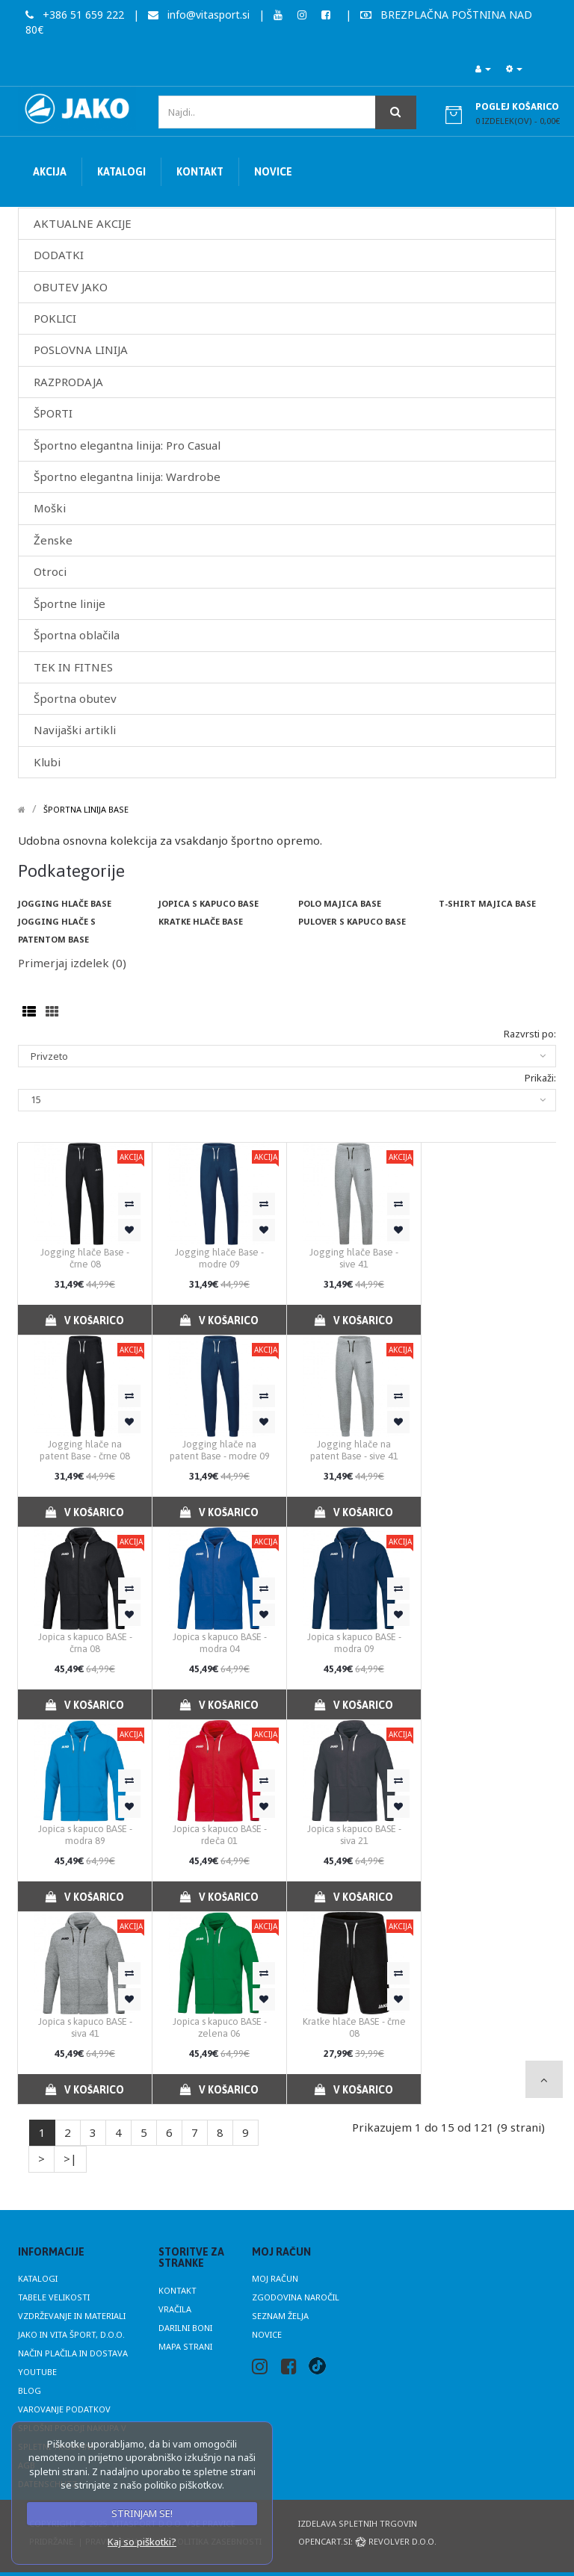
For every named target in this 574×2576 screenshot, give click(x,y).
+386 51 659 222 (74, 14)
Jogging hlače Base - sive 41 (353, 1258)
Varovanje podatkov (64, 2409)
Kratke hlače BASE (200, 921)
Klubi (47, 761)
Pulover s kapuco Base (352, 921)
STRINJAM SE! (142, 2513)
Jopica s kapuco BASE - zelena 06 (220, 2027)
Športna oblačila (77, 634)
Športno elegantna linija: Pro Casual (127, 445)
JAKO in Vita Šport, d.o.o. (71, 2334)
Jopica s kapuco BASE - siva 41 (85, 2027)
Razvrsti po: (530, 1033)
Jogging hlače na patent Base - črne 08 (85, 1450)
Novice (267, 2334)
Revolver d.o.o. (395, 2541)
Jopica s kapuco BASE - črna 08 (85, 1642)
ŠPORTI (53, 413)
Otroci (50, 571)
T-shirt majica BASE (487, 903)
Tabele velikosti (54, 2297)
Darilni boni (185, 2327)
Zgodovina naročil (295, 2297)
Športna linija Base (86, 809)
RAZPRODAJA (68, 381)
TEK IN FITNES (73, 666)
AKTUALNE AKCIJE (83, 223)
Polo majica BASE (339, 903)
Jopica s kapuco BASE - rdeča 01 (220, 1834)
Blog (29, 2390)
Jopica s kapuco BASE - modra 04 (220, 1642)
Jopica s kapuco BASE (208, 903)
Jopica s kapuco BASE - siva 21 (354, 1834)
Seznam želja (280, 2315)
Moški (50, 507)
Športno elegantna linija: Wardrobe (127, 476)
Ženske (53, 540)
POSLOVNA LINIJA (81, 349)
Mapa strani (185, 2346)
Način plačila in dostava (73, 2353)
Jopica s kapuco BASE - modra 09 (354, 1642)
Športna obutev (75, 698)
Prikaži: (540, 1077)
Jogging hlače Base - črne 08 (84, 1258)
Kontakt (177, 2290)
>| (70, 2158)
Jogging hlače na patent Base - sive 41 (354, 1450)
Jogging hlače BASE (64, 903)
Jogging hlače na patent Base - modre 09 (220, 1450)
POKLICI (55, 318)
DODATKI (59, 254)
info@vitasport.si (199, 14)
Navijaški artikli (75, 729)
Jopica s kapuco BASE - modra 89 (85, 1834)
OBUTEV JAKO (71, 286)
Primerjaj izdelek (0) (72, 962)
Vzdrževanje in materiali (72, 2315)
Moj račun (275, 2278)
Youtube (37, 2371)
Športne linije (69, 603)
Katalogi (38, 2278)
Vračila (174, 2309)
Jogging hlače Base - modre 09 (219, 1258)
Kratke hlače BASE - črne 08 (354, 2027)
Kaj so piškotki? (142, 2541)
